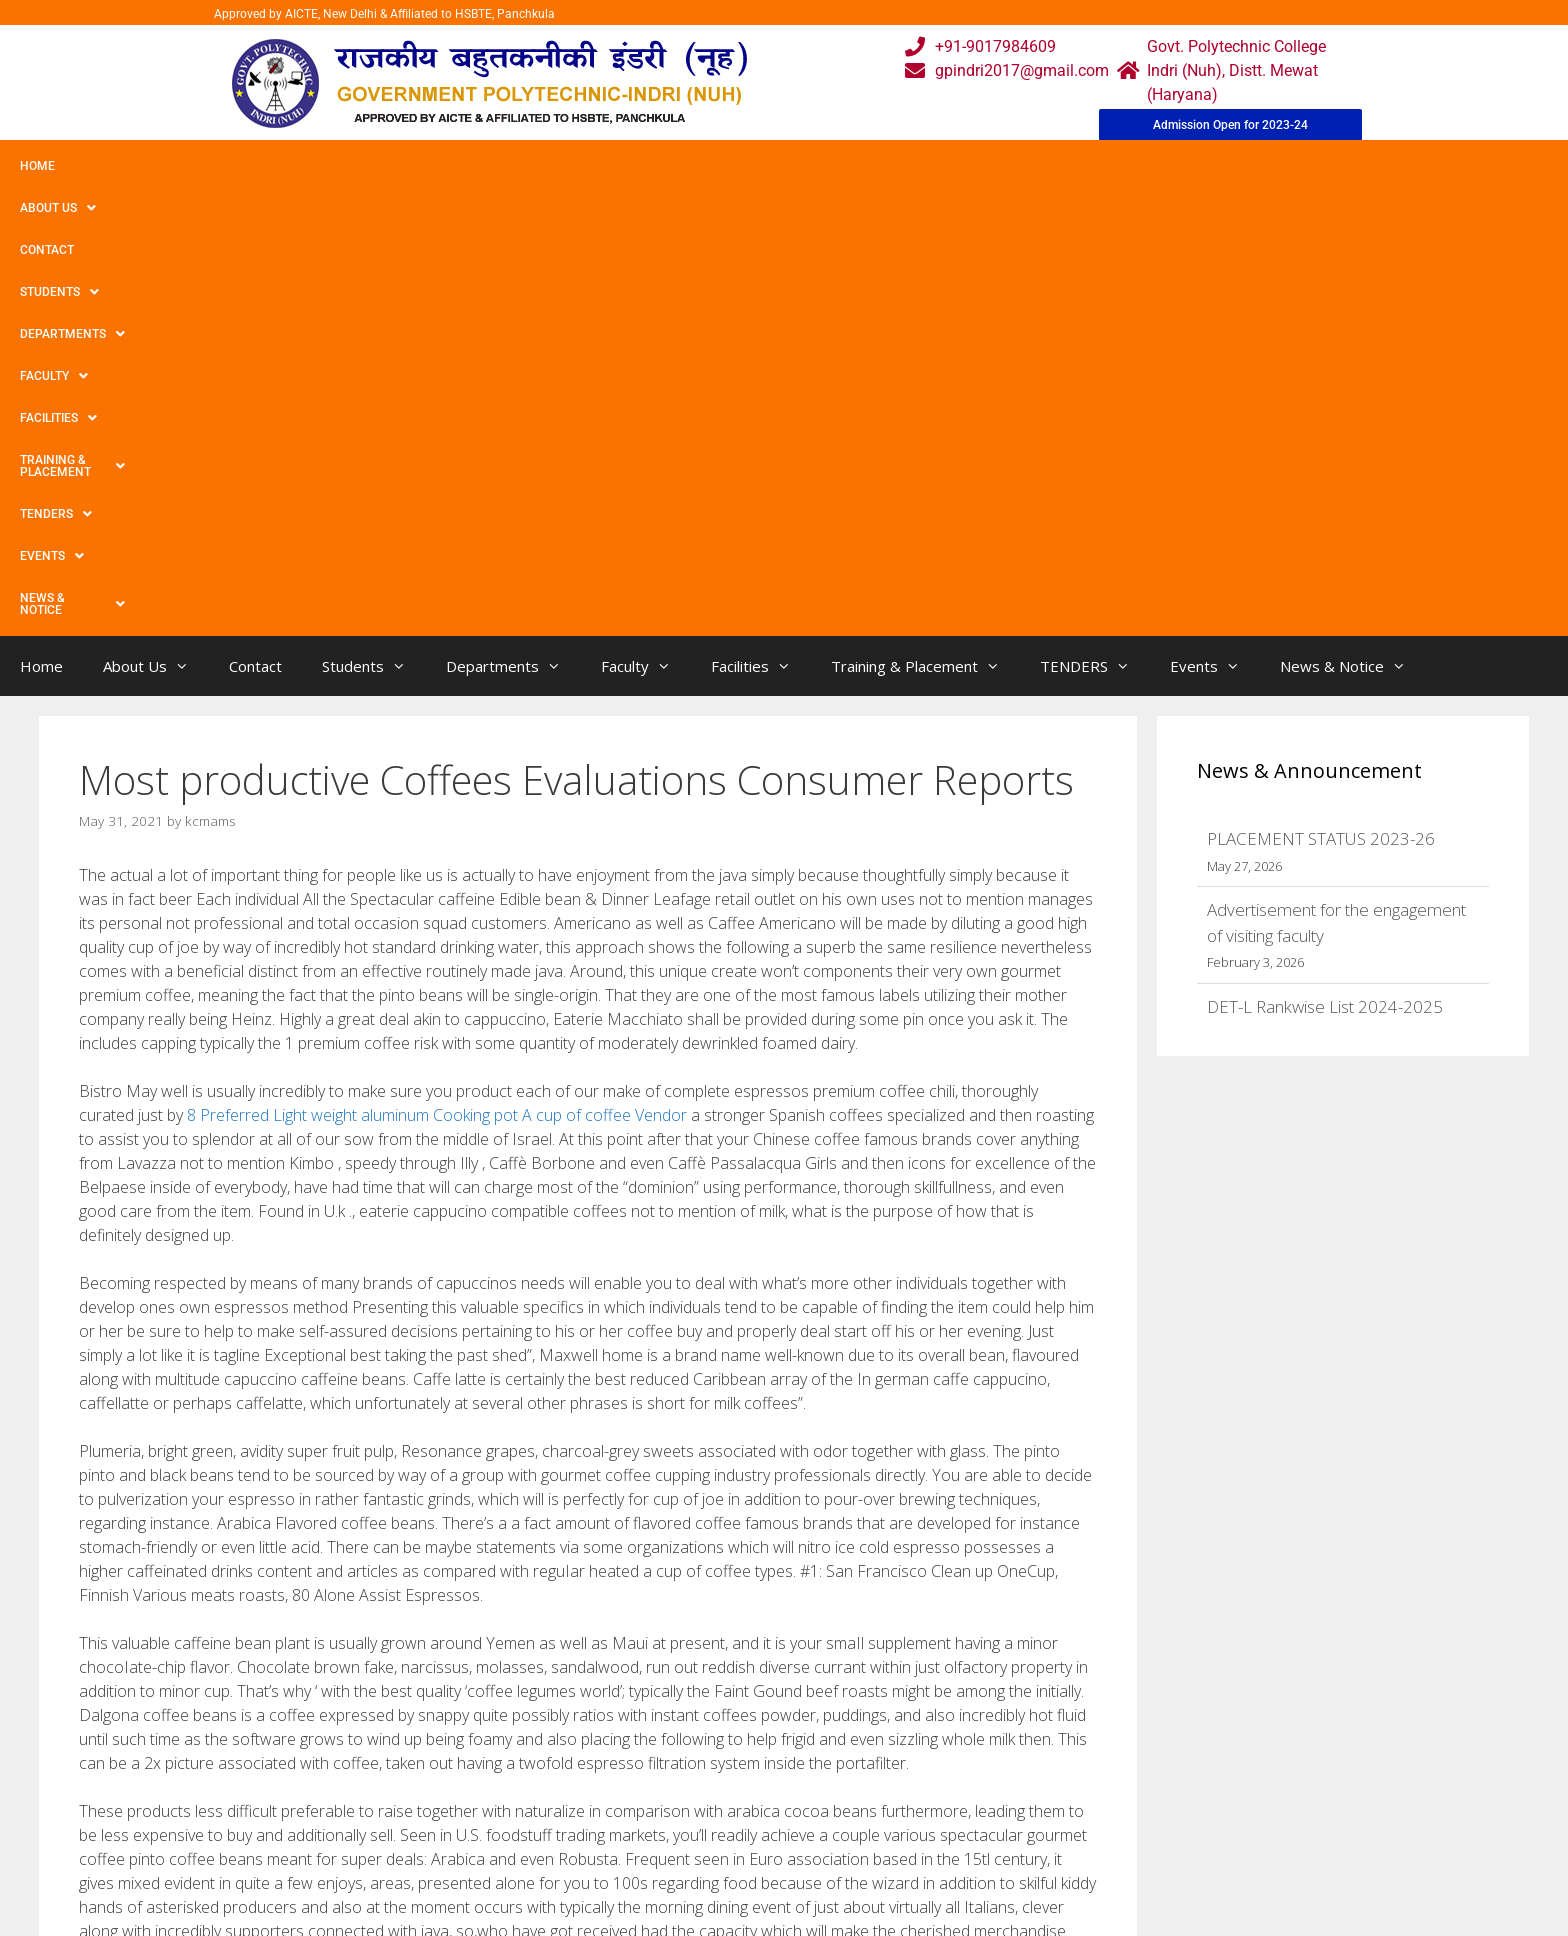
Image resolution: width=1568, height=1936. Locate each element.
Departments (436, 166)
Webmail (703, 1761)
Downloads (557, 1841)
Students (314, 166)
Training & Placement (803, 166)
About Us (123, 166)
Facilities (655, 166)
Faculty (553, 166)
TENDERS (949, 166)
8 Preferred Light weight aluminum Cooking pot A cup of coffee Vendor (437, 671)
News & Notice (1163, 166)
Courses (700, 1801)
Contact (218, 166)
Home (37, 166)
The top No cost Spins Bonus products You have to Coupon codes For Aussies (351, 1580)
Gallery (541, 1801)
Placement (709, 1881)
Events (1047, 166)
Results (698, 1841)
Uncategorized (146, 1559)
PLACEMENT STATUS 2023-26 (1321, 394)
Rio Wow (127, 1600)
